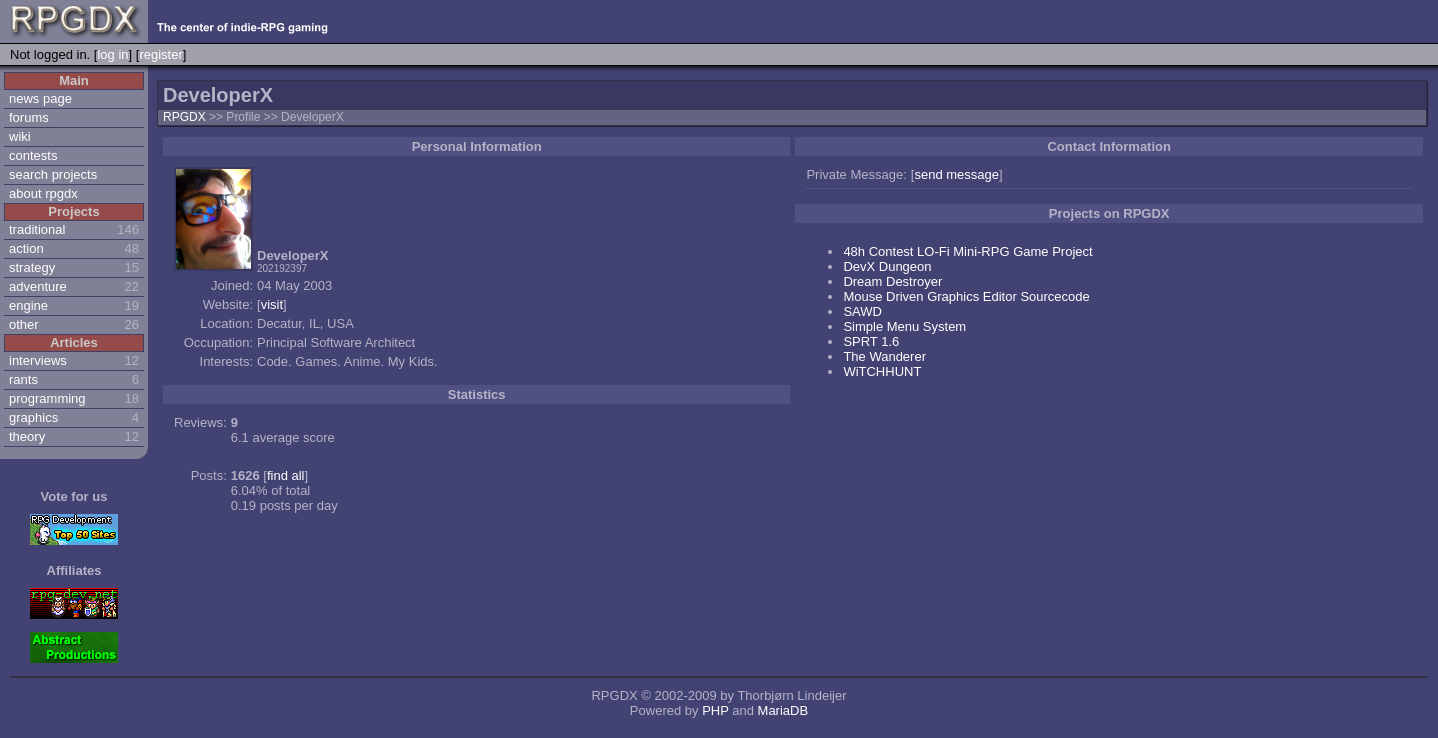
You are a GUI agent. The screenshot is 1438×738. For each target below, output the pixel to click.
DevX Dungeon (887, 266)
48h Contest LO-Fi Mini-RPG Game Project (967, 251)
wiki (20, 136)
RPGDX (184, 117)
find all (286, 475)
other (24, 324)
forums (29, 117)
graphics (33, 417)
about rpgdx (43, 193)
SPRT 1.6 (871, 341)
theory (27, 436)
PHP (715, 710)
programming (47, 398)
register (160, 54)
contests (33, 155)
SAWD (862, 311)
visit (272, 304)
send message (956, 174)
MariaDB (783, 710)
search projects (53, 174)
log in (112, 54)
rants (23, 379)
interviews (38, 360)
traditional (37, 229)
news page (40, 98)
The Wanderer (884, 356)
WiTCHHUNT (882, 371)
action (26, 248)
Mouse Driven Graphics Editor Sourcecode (966, 296)
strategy (32, 267)
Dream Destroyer (892, 281)
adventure (38, 286)
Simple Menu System (904, 326)
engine (28, 305)
